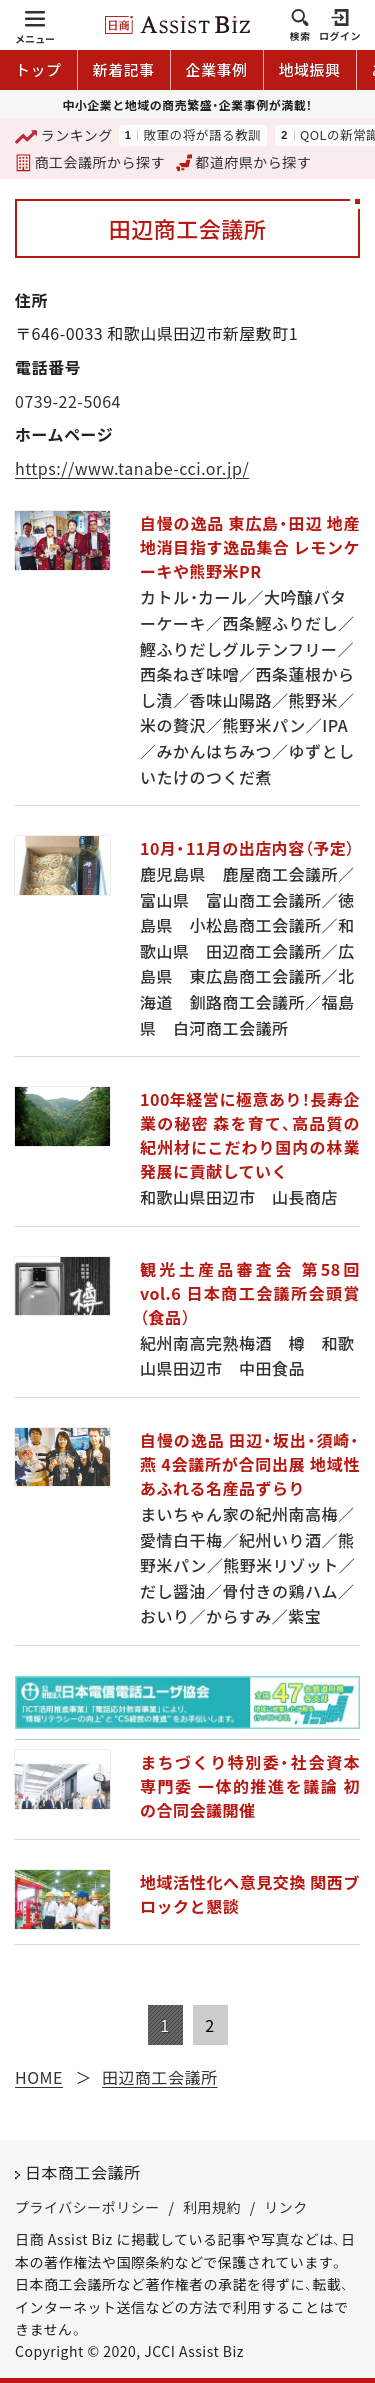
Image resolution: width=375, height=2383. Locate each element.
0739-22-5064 (68, 401)
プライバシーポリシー (87, 2207)
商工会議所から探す (90, 162)
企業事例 (217, 69)
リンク (286, 2207)
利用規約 (212, 2207)
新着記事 (124, 69)
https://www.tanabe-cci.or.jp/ (132, 468)
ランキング (64, 136)
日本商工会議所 (83, 2172)
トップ (38, 69)
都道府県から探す (244, 162)
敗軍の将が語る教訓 (202, 135)
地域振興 (310, 69)
